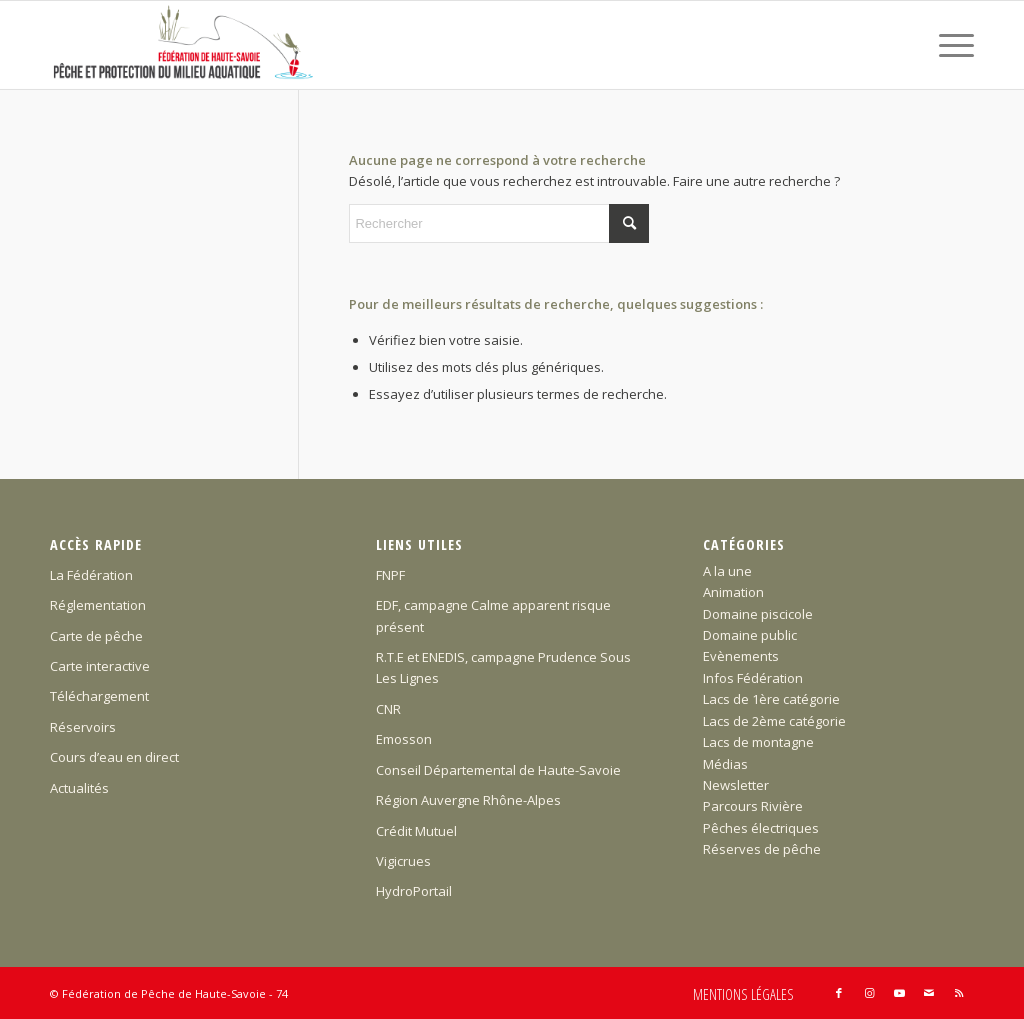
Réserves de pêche (762, 849)
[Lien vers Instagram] (869, 993)
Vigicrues (403, 861)
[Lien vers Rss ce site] (959, 993)
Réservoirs (83, 727)
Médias (725, 764)
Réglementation (98, 605)
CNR (388, 709)
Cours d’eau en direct (114, 757)
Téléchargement (99, 696)
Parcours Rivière (753, 806)
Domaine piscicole (758, 614)
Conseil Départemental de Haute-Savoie (498, 770)
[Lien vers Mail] (929, 993)
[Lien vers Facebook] (839, 993)
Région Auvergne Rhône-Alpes (468, 800)
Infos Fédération (753, 678)
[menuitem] (950, 45)
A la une (727, 571)
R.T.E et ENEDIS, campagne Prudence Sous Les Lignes (503, 667)
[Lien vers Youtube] (899, 993)
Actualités (79, 788)
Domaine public (750, 635)
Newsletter (736, 785)
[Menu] (950, 45)
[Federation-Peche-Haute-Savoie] (184, 45)
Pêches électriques (761, 828)
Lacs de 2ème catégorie (774, 721)
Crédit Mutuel (416, 831)
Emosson (404, 739)
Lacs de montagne (758, 742)
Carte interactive (100, 666)
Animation (733, 592)
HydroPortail (414, 891)
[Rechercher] (499, 223)
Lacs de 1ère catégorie (771, 699)
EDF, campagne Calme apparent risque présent (493, 615)
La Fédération (91, 575)
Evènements (741, 656)
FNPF (390, 575)
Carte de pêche (96, 636)
